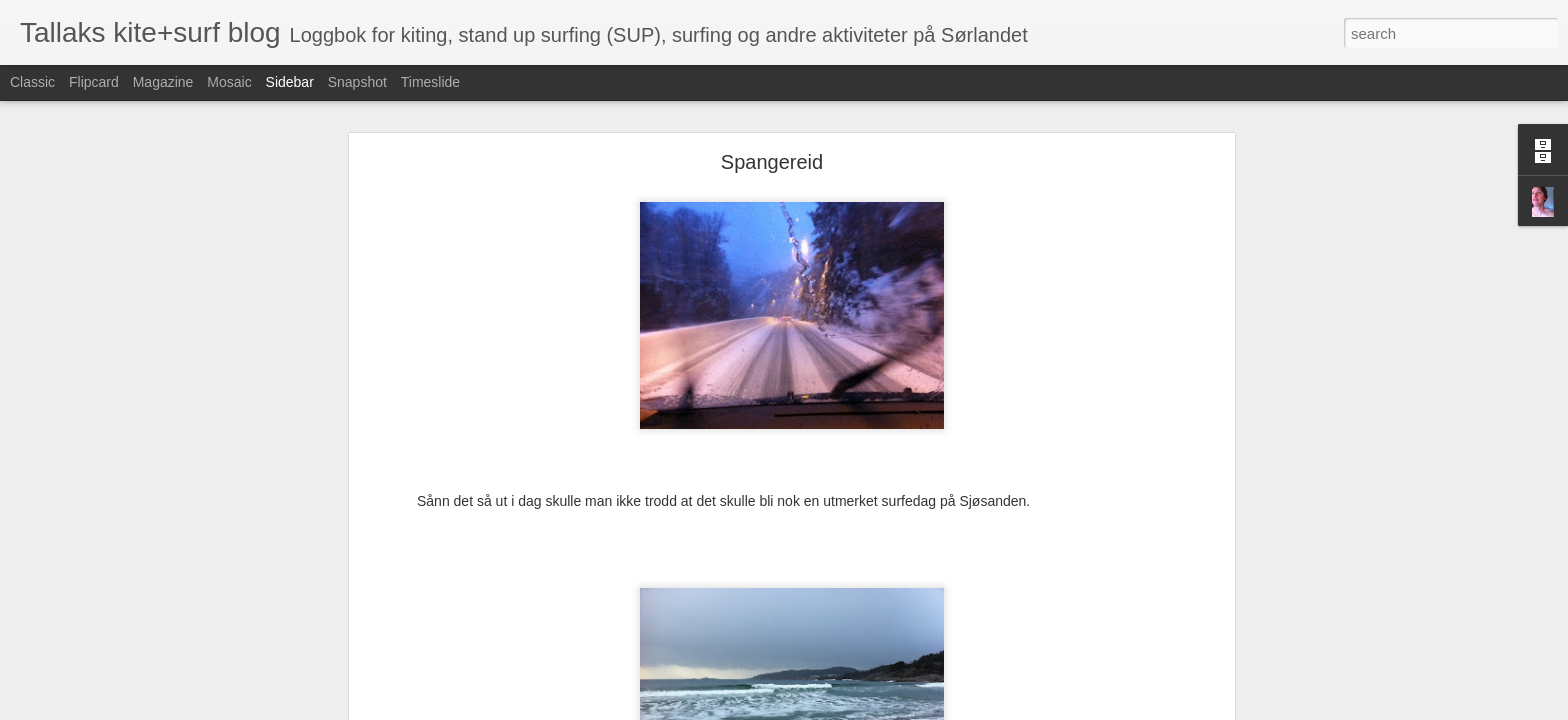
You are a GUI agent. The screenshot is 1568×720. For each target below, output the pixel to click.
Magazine (163, 82)
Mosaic (229, 82)
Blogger (832, 709)
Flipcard (94, 82)
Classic (32, 82)
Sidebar (290, 82)
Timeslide (430, 82)
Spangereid (772, 106)
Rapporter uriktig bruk (910, 709)
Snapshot (357, 82)
